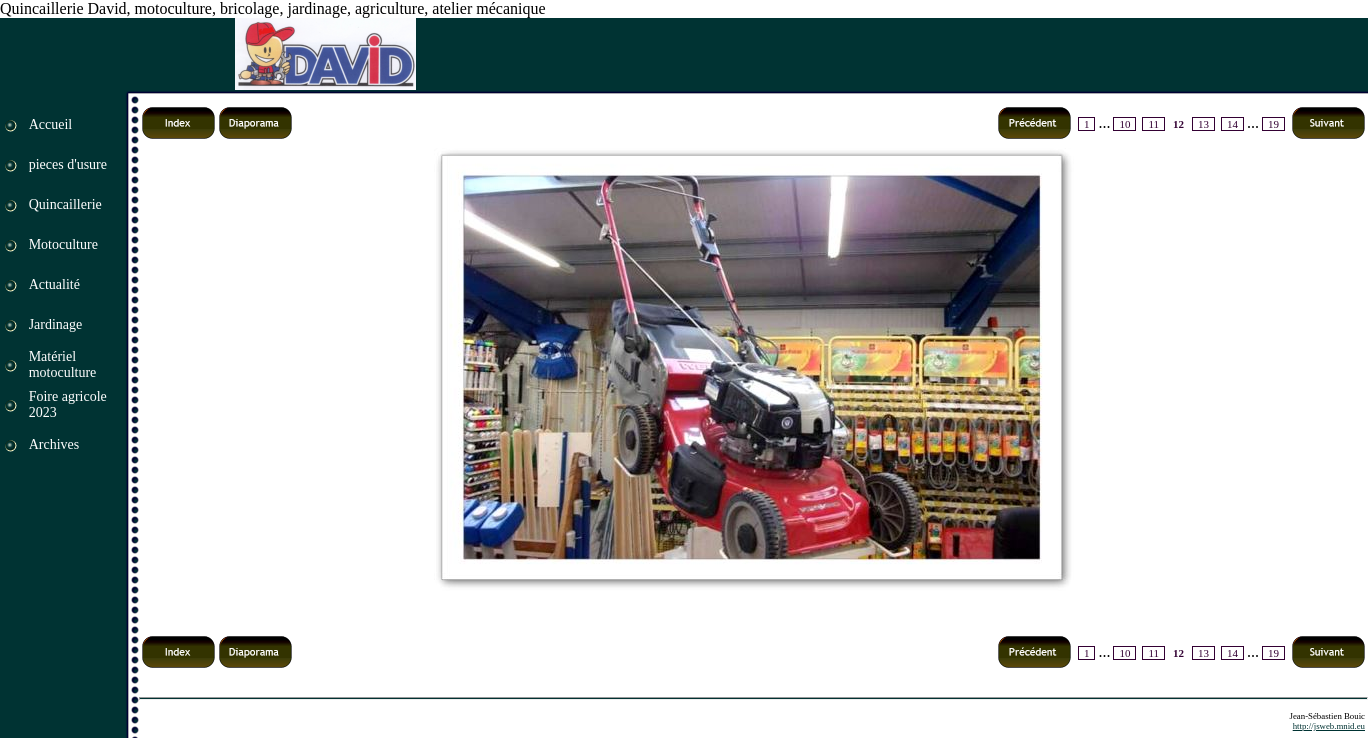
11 (1153, 124)
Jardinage (56, 324)
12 (1178, 124)
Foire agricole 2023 (68, 404)
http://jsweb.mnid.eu (1329, 726)
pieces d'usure (68, 164)
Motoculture (63, 244)
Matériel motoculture (63, 364)
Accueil (51, 124)
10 (1124, 124)
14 (1232, 124)
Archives (54, 444)
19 (1273, 124)
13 (1203, 124)
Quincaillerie (65, 204)
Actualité (54, 284)
